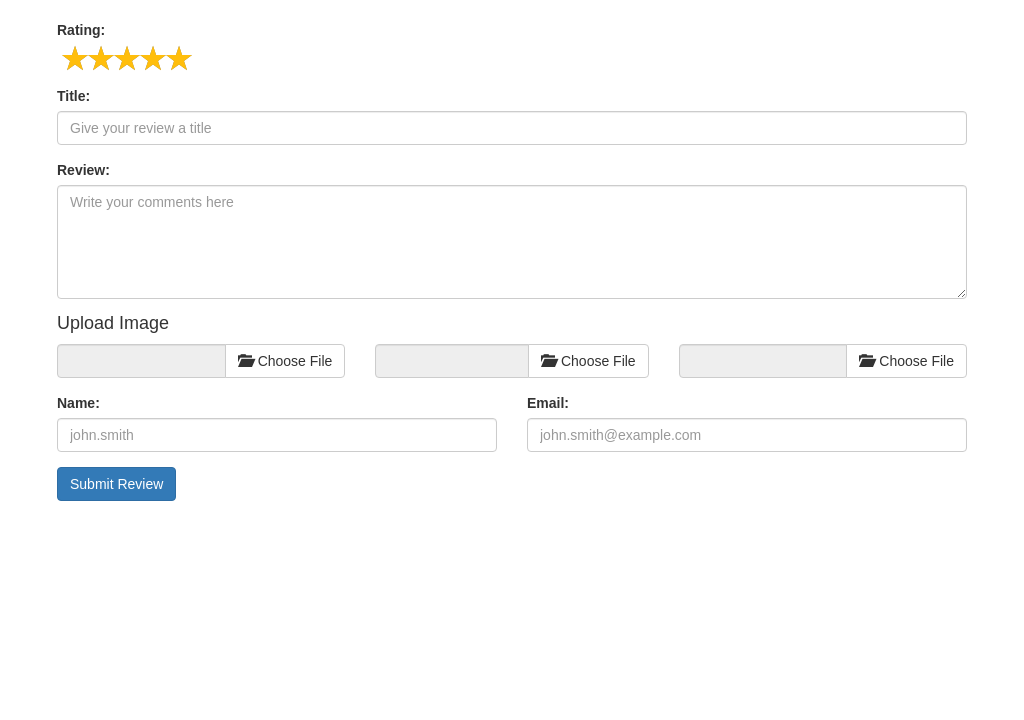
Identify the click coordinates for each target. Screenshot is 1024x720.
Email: (548, 403)
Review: (83, 170)
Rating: (81, 30)
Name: (78, 403)
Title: (73, 96)
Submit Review (116, 484)
